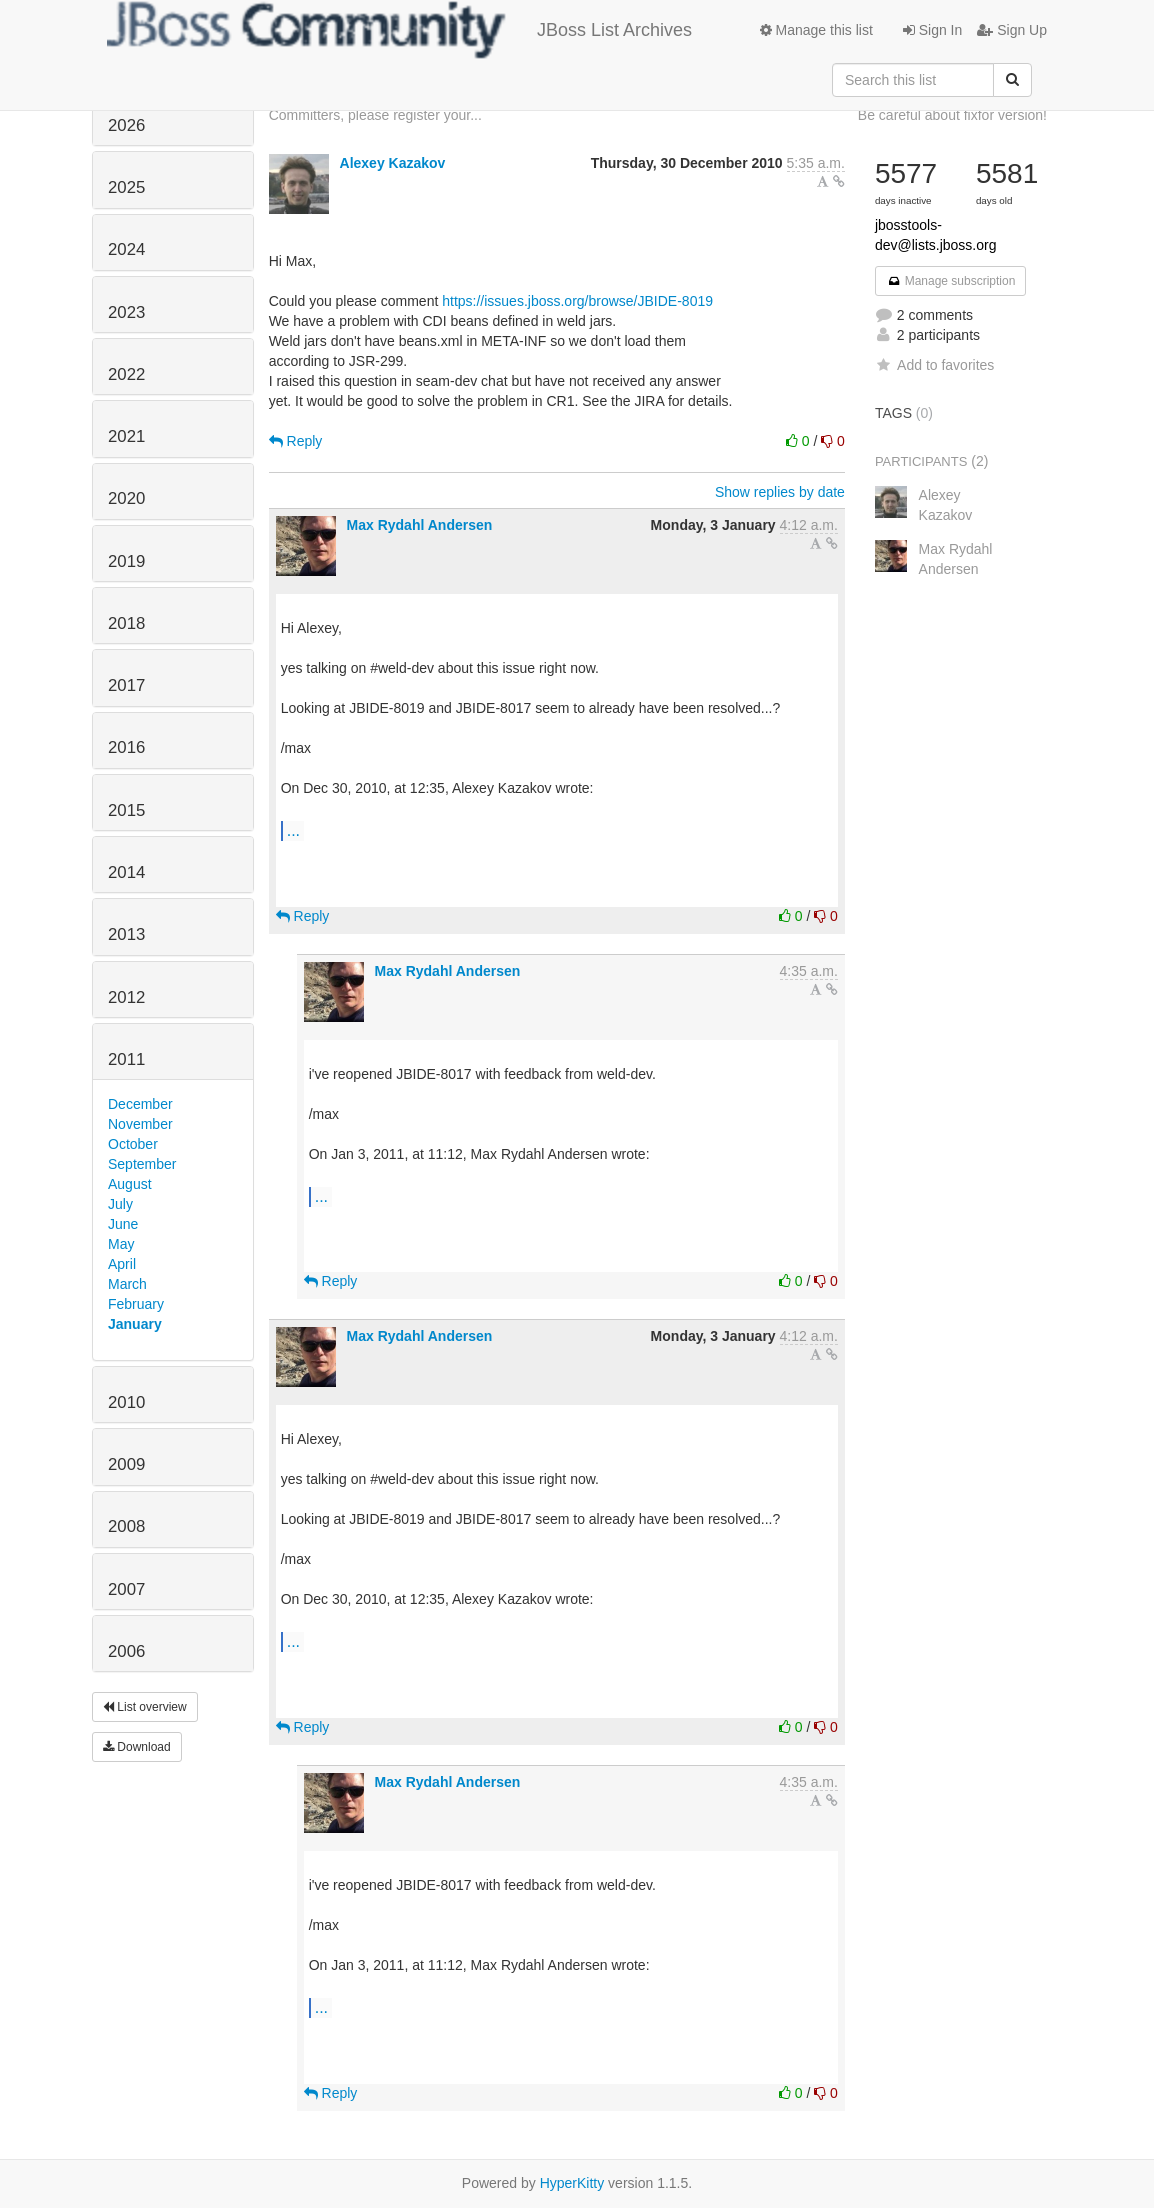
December (140, 1104)
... (293, 830)
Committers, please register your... (375, 115)
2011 (126, 1059)
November (140, 1124)
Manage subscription (951, 281)
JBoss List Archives (399, 30)
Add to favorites (934, 365)
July (120, 1204)
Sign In (932, 30)
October (133, 1144)
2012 (126, 997)
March (127, 1284)
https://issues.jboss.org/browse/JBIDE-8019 (577, 301)
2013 (126, 934)
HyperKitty (572, 2183)
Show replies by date (780, 492)
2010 (126, 1402)
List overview (145, 1707)
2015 (126, 810)
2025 (126, 187)
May (121, 1244)
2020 (126, 498)
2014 (126, 872)
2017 (126, 685)
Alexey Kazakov (393, 163)
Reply (296, 441)
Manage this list (816, 30)
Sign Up (1012, 30)
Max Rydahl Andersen (420, 525)
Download (137, 1747)
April (122, 1264)
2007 (126, 1589)
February (136, 1304)
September (142, 1164)
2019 (126, 561)
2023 (126, 312)
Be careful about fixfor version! (952, 115)
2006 (126, 1651)
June (123, 1224)
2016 (126, 747)
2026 (126, 125)
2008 (126, 1526)
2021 (126, 436)
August (130, 1184)
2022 (126, 374)
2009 (126, 1464)
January (135, 1324)
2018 (126, 623)
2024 (126, 249)
